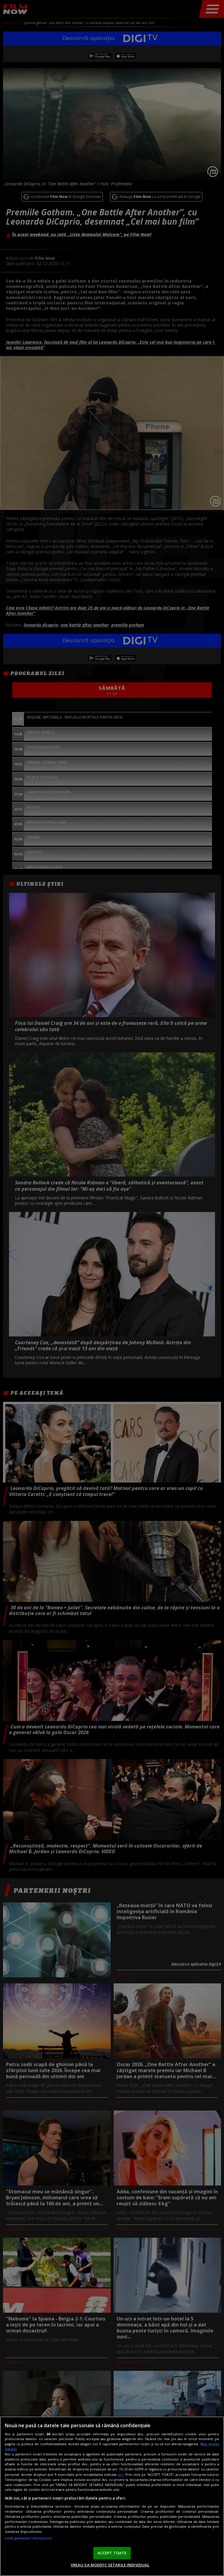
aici (120, 2474)
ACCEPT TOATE (112, 2553)
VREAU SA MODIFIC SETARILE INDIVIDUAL (110, 2565)
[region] (112, 2496)
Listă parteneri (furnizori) (28, 2538)
